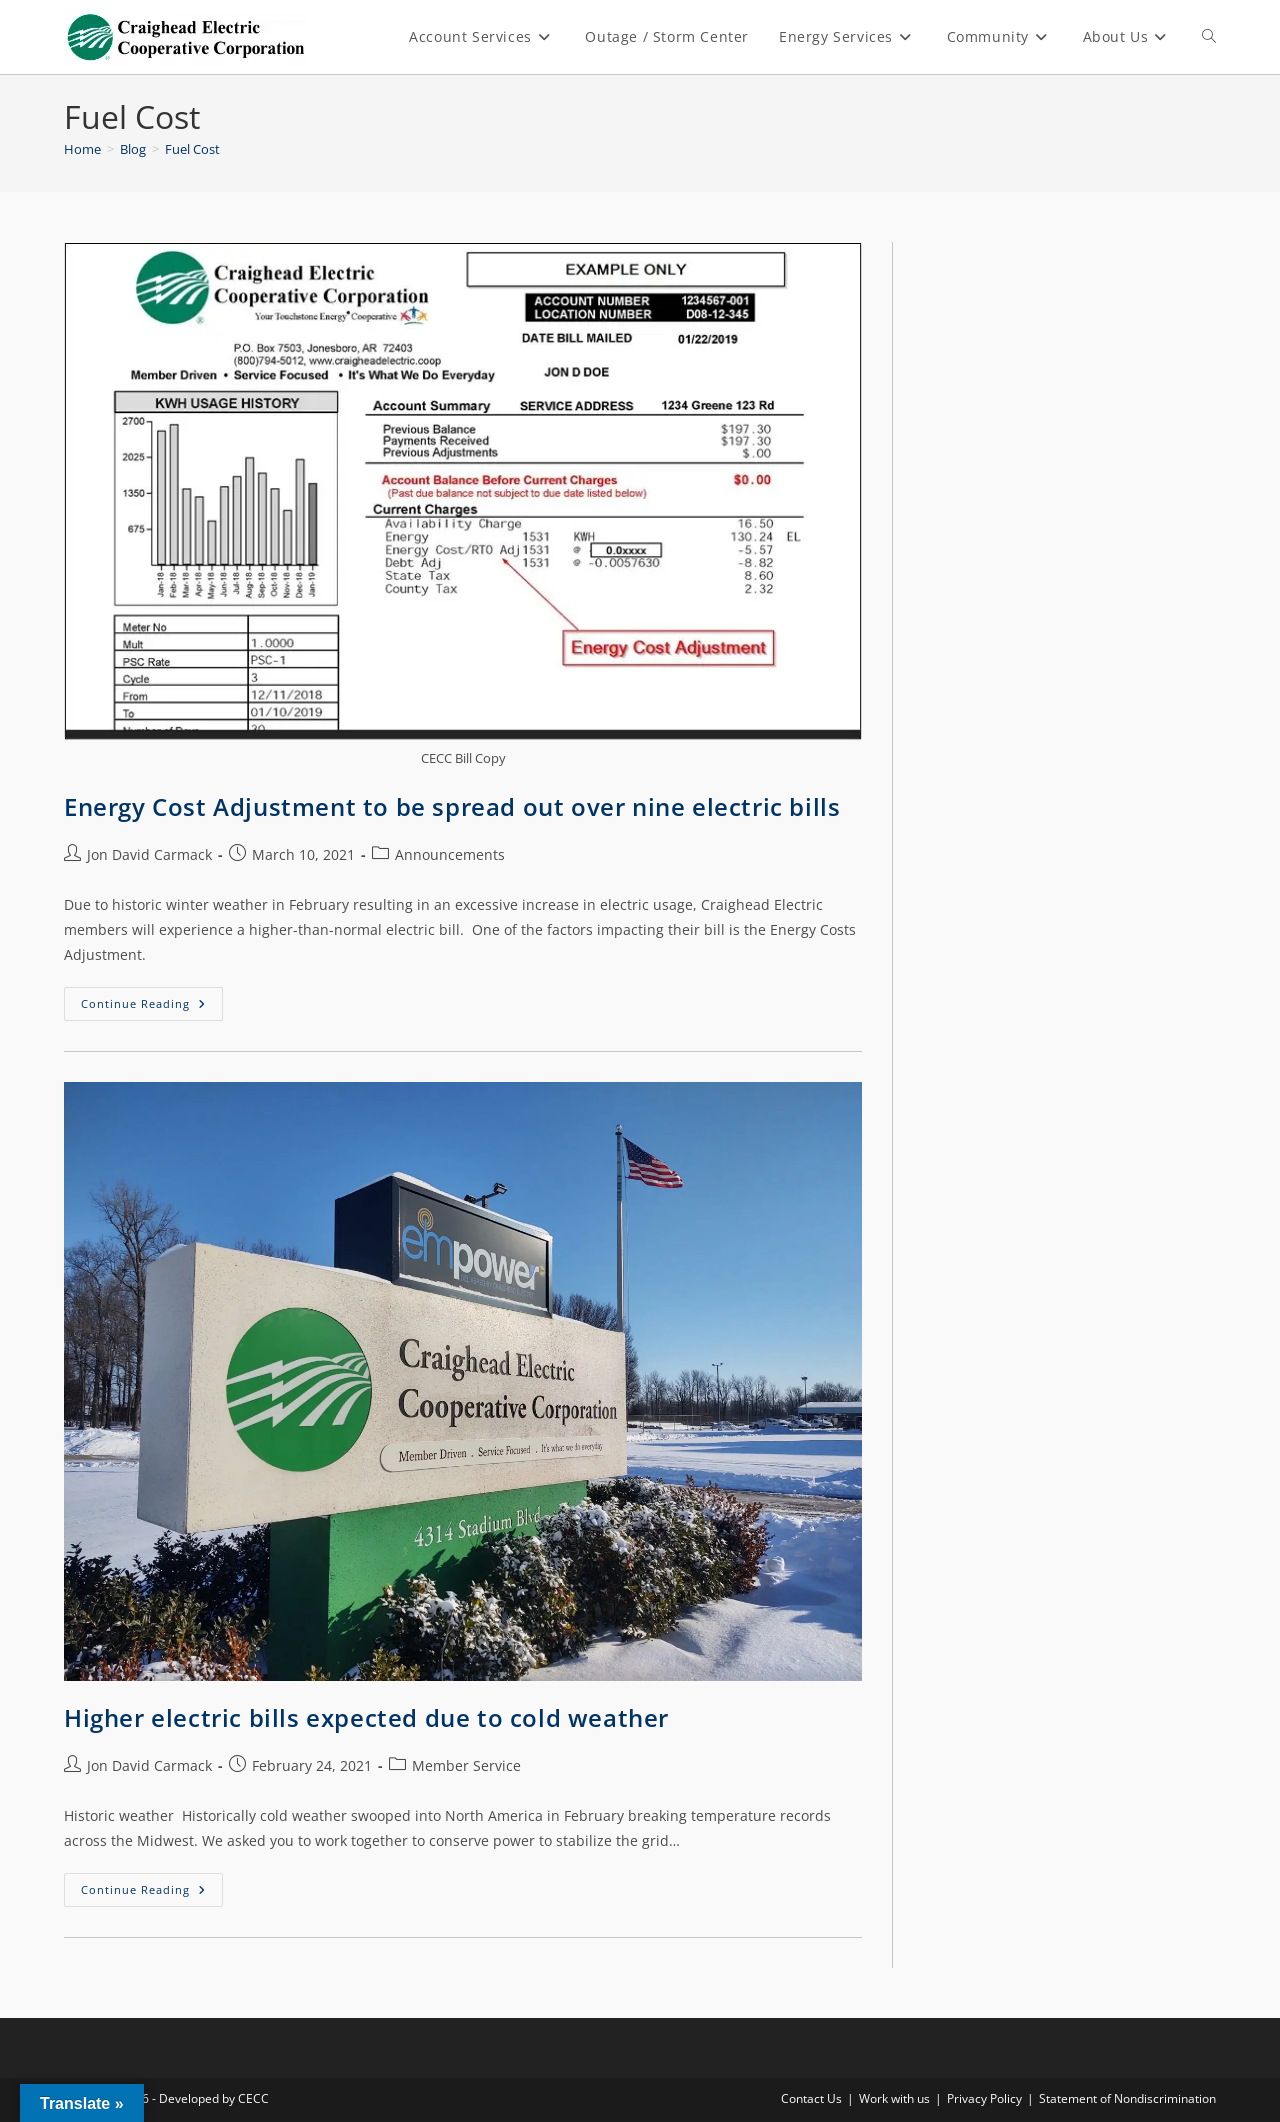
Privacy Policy (984, 2098)
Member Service (466, 1765)
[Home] (82, 149)
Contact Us (811, 2098)
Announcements (450, 854)
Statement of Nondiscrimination (1127, 2098)
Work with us (894, 2098)
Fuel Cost (192, 149)
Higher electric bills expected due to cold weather (366, 1717)
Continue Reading (152, 999)
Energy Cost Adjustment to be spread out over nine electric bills (452, 806)
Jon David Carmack (149, 854)
